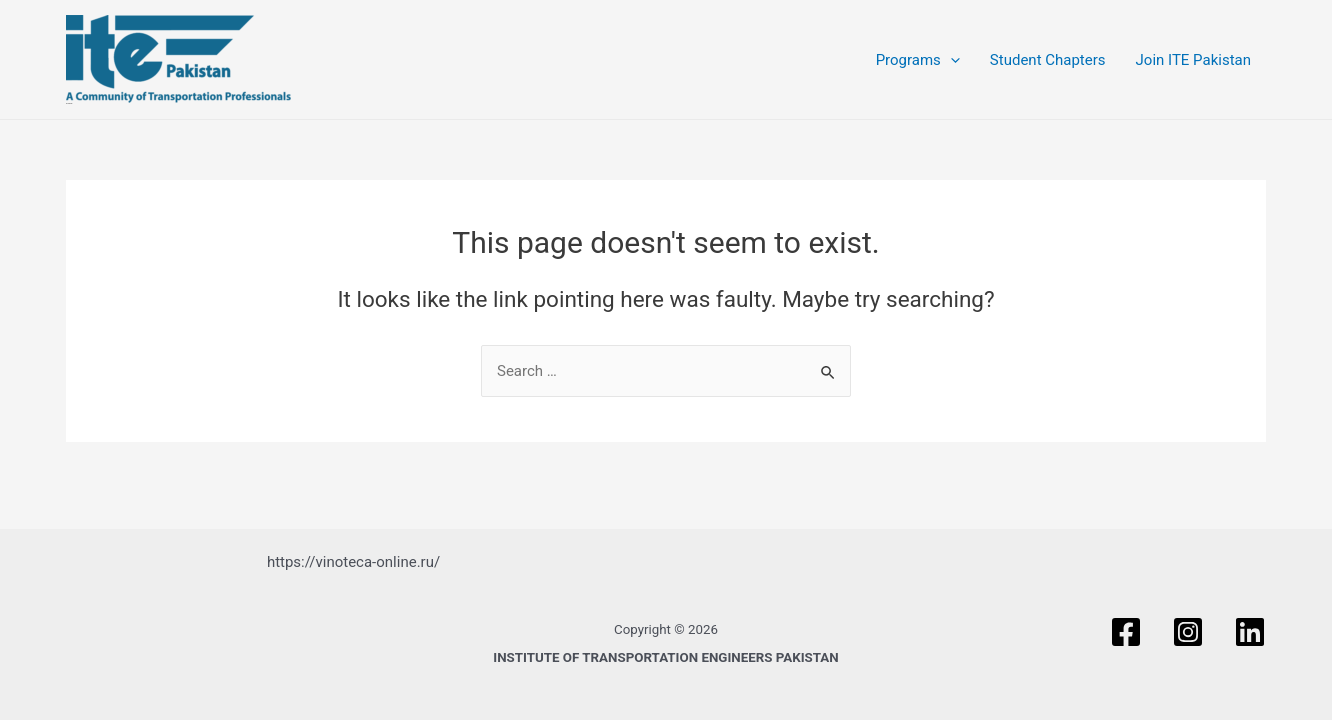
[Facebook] (1126, 632)
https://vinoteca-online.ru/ (353, 562)
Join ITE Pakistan (1193, 60)
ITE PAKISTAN (69, 103)
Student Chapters (1048, 60)
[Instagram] (1188, 632)
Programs (918, 60)
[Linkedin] (1250, 632)
